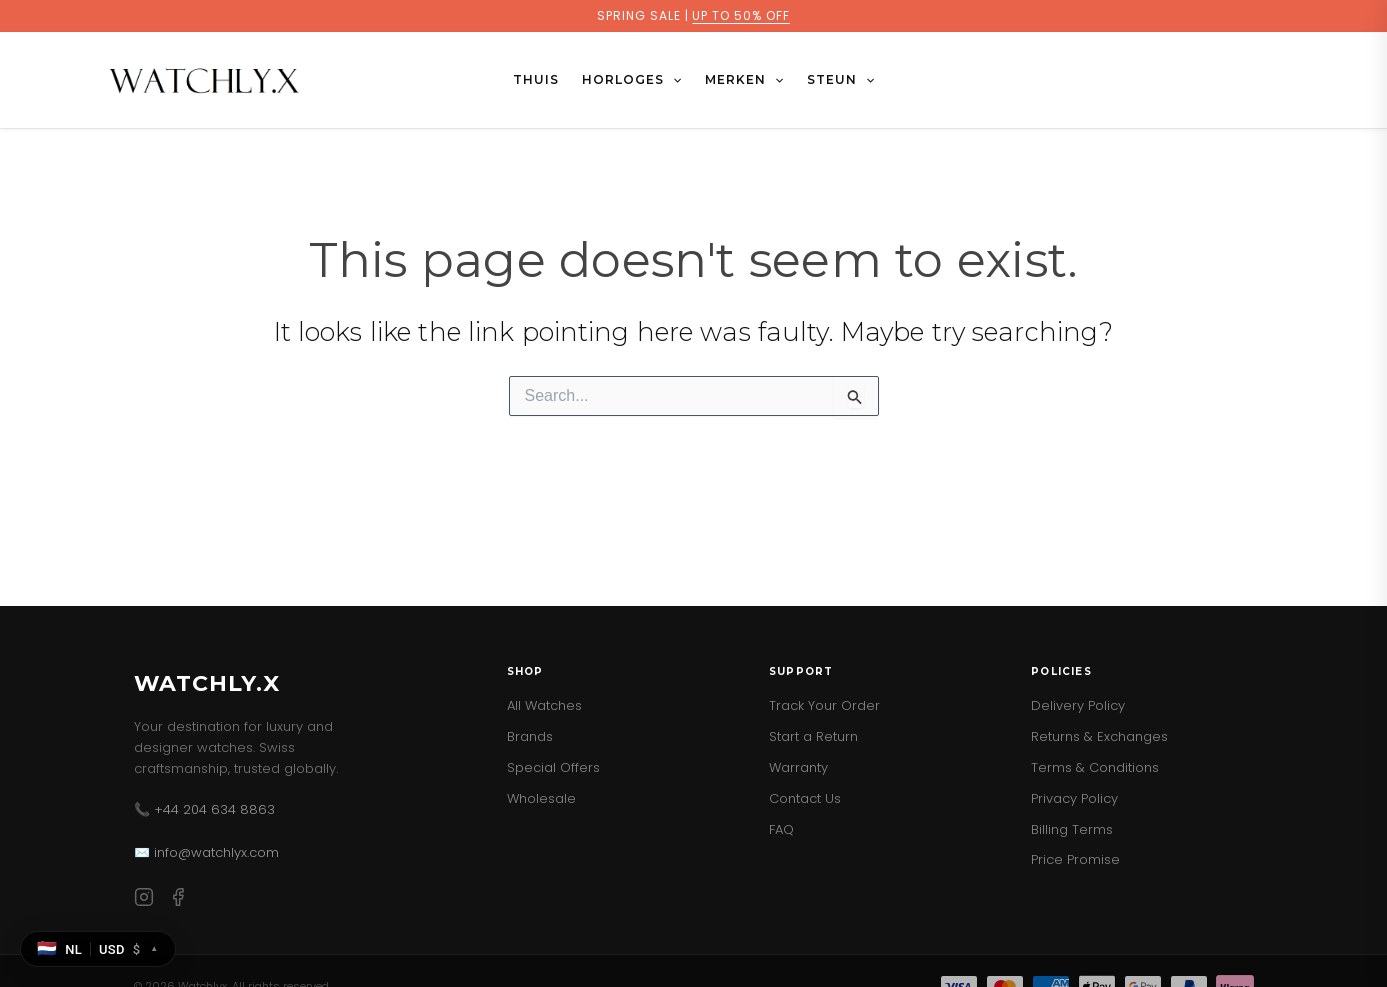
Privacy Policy (1074, 798)
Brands (530, 736)
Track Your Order (824, 705)
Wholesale (541, 798)
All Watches (544, 705)
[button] (672, 80)
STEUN (840, 80)
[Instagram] (144, 900)
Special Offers (553, 767)
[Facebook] (178, 900)
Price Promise (1075, 859)
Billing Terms (1072, 829)
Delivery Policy (1078, 705)
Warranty (798, 767)
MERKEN (744, 80)
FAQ (781, 829)
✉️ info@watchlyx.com (206, 852)
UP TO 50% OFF (740, 15)
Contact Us (805, 798)
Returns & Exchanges (1099, 736)
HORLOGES (631, 80)
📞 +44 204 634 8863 (204, 809)
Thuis (536, 79)
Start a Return (813, 736)
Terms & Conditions (1095, 767)
